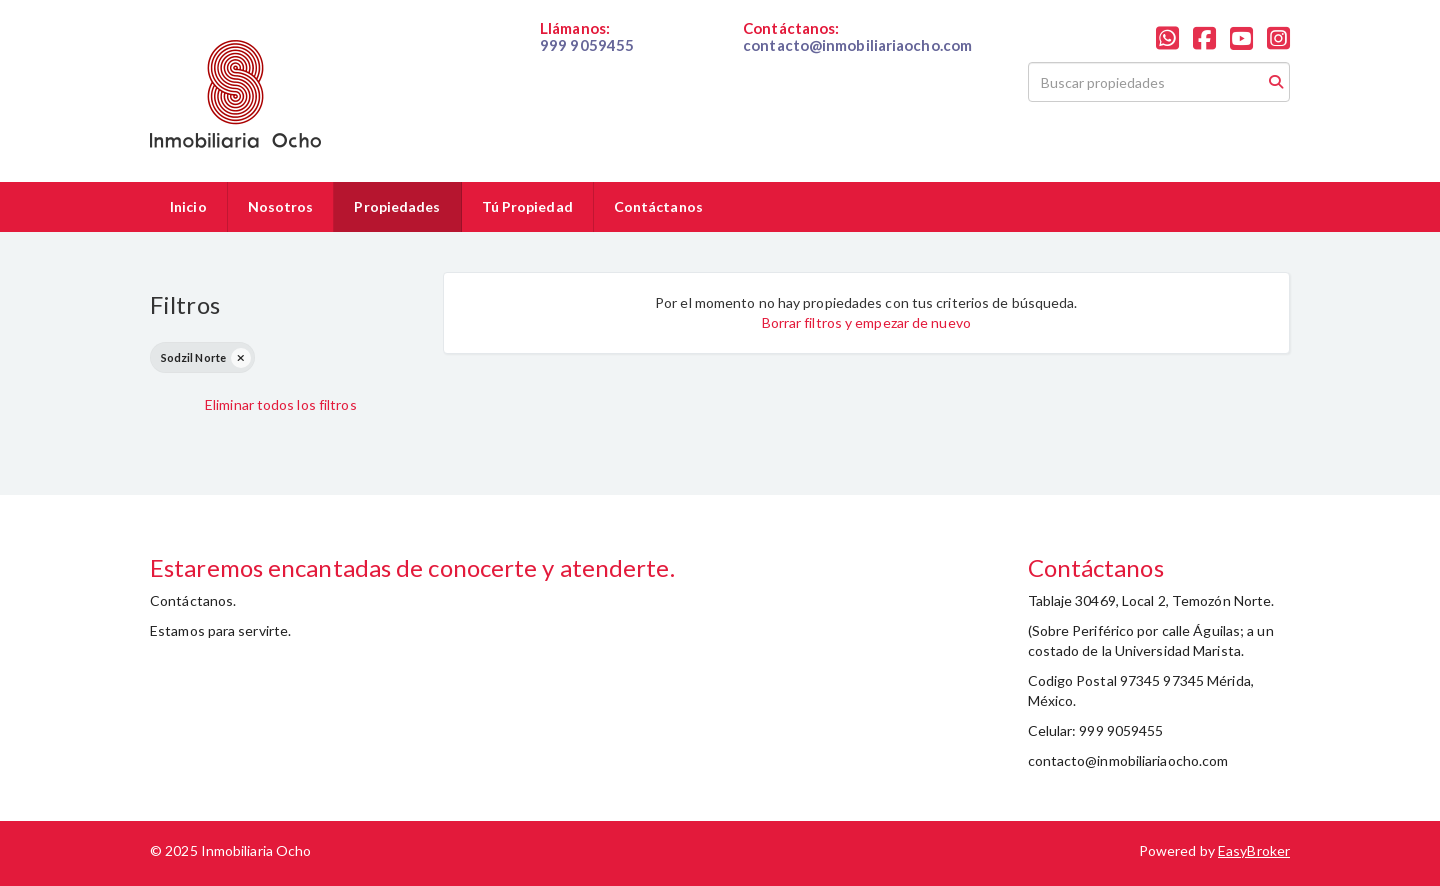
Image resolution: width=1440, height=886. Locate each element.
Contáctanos (658, 206)
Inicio (188, 206)
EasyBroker (1254, 850)
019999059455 (588, 62)
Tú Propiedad (527, 206)
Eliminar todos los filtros (281, 404)
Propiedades (397, 206)
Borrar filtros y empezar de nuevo (866, 322)
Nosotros (281, 206)
